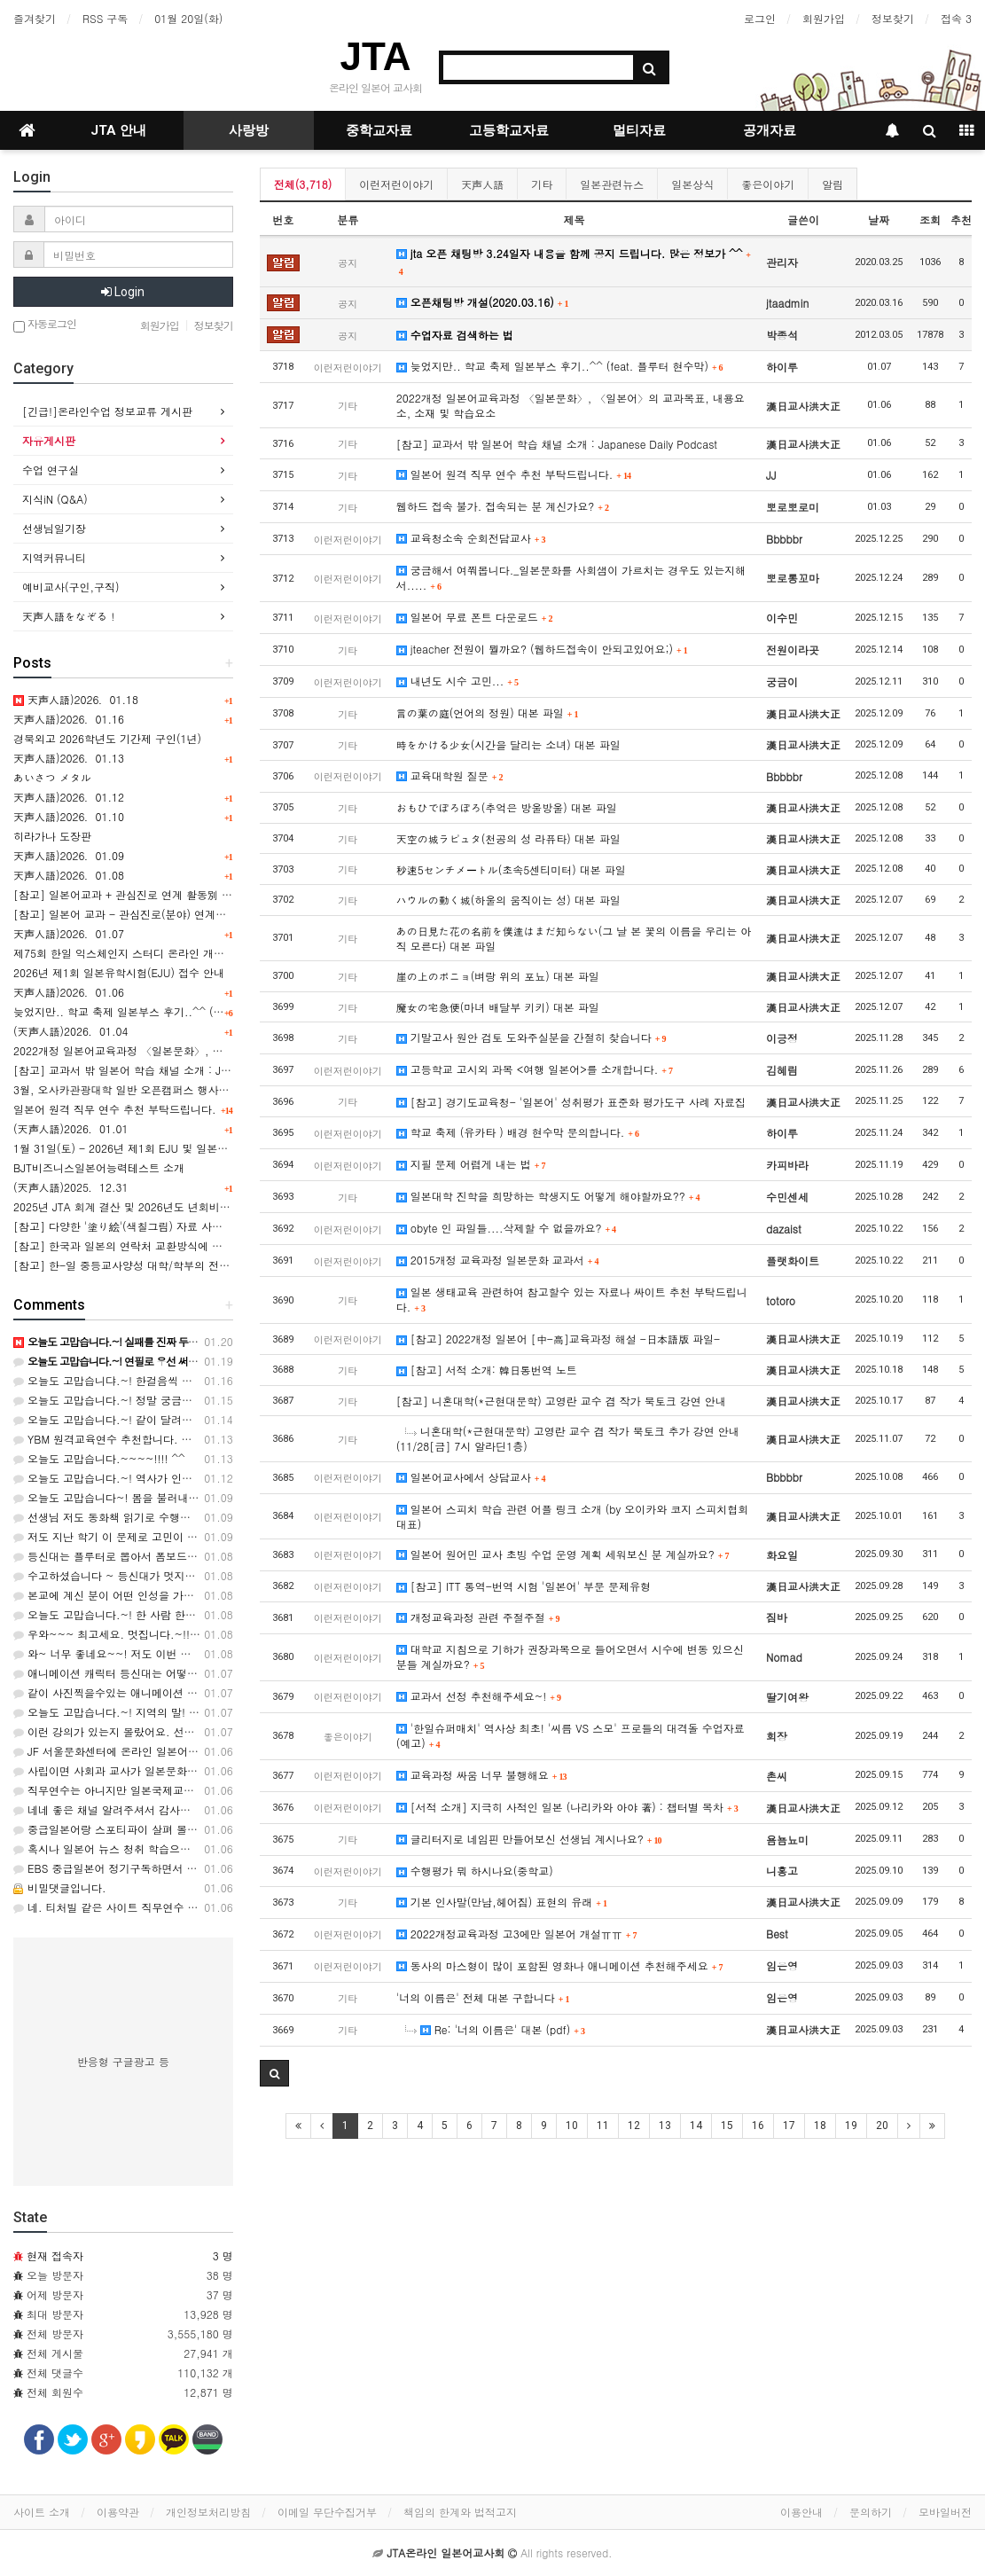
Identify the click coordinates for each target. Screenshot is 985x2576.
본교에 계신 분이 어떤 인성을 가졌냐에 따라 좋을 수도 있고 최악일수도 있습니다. (217, 1594)
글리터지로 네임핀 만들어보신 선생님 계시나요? (529, 1838)
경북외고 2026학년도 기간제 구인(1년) (107, 738)
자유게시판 (48, 440)
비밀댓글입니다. (59, 1887)
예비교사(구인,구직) (71, 586)
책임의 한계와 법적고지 (460, 2511)
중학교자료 (379, 130)
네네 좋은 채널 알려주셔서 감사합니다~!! (120, 1809)
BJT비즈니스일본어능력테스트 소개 (98, 1167)
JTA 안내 (118, 130)
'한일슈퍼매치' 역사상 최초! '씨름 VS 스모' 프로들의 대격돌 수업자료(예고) (570, 1735)
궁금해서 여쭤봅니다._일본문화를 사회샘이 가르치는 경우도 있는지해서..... (571, 577)
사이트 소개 (41, 2511)
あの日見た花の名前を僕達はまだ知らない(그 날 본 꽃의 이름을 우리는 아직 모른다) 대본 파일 (574, 938)
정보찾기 (893, 18)
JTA (375, 56)
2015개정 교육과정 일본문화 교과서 (497, 1259)
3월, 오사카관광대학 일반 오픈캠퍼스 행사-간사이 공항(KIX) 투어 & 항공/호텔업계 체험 (225, 1089)
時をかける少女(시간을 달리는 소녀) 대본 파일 (508, 744)
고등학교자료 (509, 130)
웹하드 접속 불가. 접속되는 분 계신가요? (502, 505)
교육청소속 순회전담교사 (471, 537)
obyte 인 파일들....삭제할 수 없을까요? (506, 1227)
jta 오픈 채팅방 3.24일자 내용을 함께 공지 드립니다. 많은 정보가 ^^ (573, 261)
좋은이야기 (767, 184)
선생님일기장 (54, 528)
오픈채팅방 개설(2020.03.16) (482, 301)
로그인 (760, 18)
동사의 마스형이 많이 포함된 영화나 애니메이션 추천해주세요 (559, 1965)
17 (789, 2125)
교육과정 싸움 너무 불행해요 (481, 1774)
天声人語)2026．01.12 (68, 796)
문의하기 (870, 2511)
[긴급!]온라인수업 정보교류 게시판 (107, 411)
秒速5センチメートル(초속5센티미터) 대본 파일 (511, 869)
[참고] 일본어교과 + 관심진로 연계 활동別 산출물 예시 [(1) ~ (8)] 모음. (189, 894)
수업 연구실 (50, 469)
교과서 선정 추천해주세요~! (478, 1695)
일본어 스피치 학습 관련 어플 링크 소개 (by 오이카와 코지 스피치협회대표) (572, 1516)
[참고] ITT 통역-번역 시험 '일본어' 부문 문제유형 (523, 1585)
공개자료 (769, 130)
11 (603, 2125)
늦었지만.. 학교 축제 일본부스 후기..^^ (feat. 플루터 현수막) (559, 365)
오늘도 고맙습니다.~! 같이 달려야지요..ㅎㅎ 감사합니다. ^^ (167, 1419)
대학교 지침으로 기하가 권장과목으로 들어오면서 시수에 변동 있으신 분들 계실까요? (570, 1656)
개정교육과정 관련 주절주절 (478, 1617)
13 (665, 2125)
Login (123, 292)
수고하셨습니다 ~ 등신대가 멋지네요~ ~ (120, 1575)
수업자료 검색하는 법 (454, 334)
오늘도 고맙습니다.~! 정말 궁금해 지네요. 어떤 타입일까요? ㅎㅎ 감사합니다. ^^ (217, 1399)
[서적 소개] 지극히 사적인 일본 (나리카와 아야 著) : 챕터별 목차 (567, 1806)
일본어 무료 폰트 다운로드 (474, 616)
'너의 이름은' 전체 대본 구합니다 (483, 1997)
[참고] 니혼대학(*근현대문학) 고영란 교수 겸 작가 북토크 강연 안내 (561, 1400)
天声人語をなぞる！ (70, 615)
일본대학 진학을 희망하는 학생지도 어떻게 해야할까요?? (548, 1195)
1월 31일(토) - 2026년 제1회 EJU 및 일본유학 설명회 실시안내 (166, 1147)
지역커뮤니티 (54, 557)
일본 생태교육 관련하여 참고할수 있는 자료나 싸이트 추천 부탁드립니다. (571, 1299)
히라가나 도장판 (52, 835)
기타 (541, 184)
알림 (832, 184)
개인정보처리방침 (208, 2511)
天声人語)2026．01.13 (68, 757)
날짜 (878, 219)
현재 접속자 (55, 2255)
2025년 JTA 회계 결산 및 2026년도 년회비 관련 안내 (141, 1206)
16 (758, 2125)
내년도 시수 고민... (457, 680)
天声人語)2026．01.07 (68, 933)
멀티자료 (639, 130)
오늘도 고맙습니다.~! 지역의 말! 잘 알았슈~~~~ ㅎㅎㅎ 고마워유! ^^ (192, 1711)
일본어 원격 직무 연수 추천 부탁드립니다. (513, 474)
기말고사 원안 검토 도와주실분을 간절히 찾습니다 (531, 1037)
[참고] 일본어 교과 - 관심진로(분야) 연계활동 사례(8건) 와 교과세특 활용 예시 (204, 913)
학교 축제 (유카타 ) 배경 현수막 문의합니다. (517, 1131)
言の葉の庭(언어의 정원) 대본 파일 (487, 712)
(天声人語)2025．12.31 (70, 1186)
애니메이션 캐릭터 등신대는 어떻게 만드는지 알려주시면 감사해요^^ (186, 1672)
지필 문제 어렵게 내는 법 (471, 1163)
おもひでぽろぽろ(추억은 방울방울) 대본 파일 (506, 807)
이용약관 (118, 2511)
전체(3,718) (303, 184)
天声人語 (482, 184)
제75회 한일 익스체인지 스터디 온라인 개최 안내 (131, 952)
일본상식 (692, 184)
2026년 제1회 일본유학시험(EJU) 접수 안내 (118, 972)
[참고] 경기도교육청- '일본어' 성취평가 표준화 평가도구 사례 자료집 (571, 1101)
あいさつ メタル (52, 777)
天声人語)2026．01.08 (68, 874)
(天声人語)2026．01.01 (70, 1128)
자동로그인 (44, 325)
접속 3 (956, 18)
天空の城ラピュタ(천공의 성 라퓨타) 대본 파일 (508, 838)
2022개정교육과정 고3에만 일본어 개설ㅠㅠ (516, 1933)
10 (572, 2125)
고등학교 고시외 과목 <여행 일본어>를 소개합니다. (534, 1069)
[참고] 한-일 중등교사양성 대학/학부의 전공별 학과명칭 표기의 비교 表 (187, 1264)
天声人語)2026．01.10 (68, 816)
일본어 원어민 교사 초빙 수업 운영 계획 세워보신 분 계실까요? (563, 1554)
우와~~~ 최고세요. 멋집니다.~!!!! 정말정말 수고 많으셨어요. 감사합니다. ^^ (209, 1633)
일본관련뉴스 (612, 184)
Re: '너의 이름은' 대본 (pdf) (495, 2029)
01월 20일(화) (188, 18)
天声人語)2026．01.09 (68, 855)
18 (820, 2125)
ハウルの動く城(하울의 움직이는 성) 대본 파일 (508, 899)
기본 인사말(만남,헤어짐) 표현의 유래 (501, 1901)
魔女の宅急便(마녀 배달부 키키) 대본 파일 (497, 1006)
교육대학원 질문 (450, 775)
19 (851, 2125)
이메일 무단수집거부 (327, 2511)
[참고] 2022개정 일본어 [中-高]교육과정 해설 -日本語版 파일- (558, 1338)
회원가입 (823, 18)
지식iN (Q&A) (55, 498)
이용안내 (801, 2511)
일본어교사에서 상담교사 (471, 1476)
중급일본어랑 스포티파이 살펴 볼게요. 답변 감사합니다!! (157, 1828)
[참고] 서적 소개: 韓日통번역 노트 (486, 1369)
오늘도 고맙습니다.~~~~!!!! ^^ (99, 1458)
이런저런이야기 (396, 184)
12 (634, 2125)
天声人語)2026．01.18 (75, 699)
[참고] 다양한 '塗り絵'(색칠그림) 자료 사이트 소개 (135, 1225)
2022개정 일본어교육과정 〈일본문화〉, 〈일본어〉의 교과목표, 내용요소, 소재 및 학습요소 (570, 405)
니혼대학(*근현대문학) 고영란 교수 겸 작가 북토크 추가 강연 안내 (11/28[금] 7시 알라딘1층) (567, 1438)
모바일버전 (945, 2511)
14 (696, 2125)
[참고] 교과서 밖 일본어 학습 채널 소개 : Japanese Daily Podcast (556, 443)
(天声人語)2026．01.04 (70, 1030)
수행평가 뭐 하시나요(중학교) (474, 1870)
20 (882, 2125)
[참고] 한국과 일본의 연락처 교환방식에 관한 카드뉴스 (146, 1245)
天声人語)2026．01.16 (68, 718)
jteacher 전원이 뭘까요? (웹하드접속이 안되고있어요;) (542, 648)
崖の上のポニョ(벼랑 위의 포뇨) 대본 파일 (497, 975)
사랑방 (249, 130)
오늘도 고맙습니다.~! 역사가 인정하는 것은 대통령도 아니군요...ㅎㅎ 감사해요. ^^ (222, 1477)
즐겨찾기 (34, 18)
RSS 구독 (105, 18)
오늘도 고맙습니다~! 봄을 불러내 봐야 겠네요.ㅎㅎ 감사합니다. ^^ (182, 1497)
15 (727, 2125)
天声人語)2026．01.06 (68, 991)
